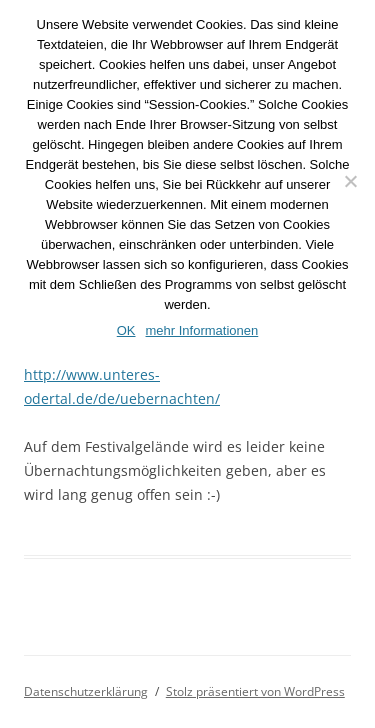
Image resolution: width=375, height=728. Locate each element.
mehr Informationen (202, 330)
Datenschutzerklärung (86, 691)
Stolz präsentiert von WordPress (255, 691)
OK (126, 330)
